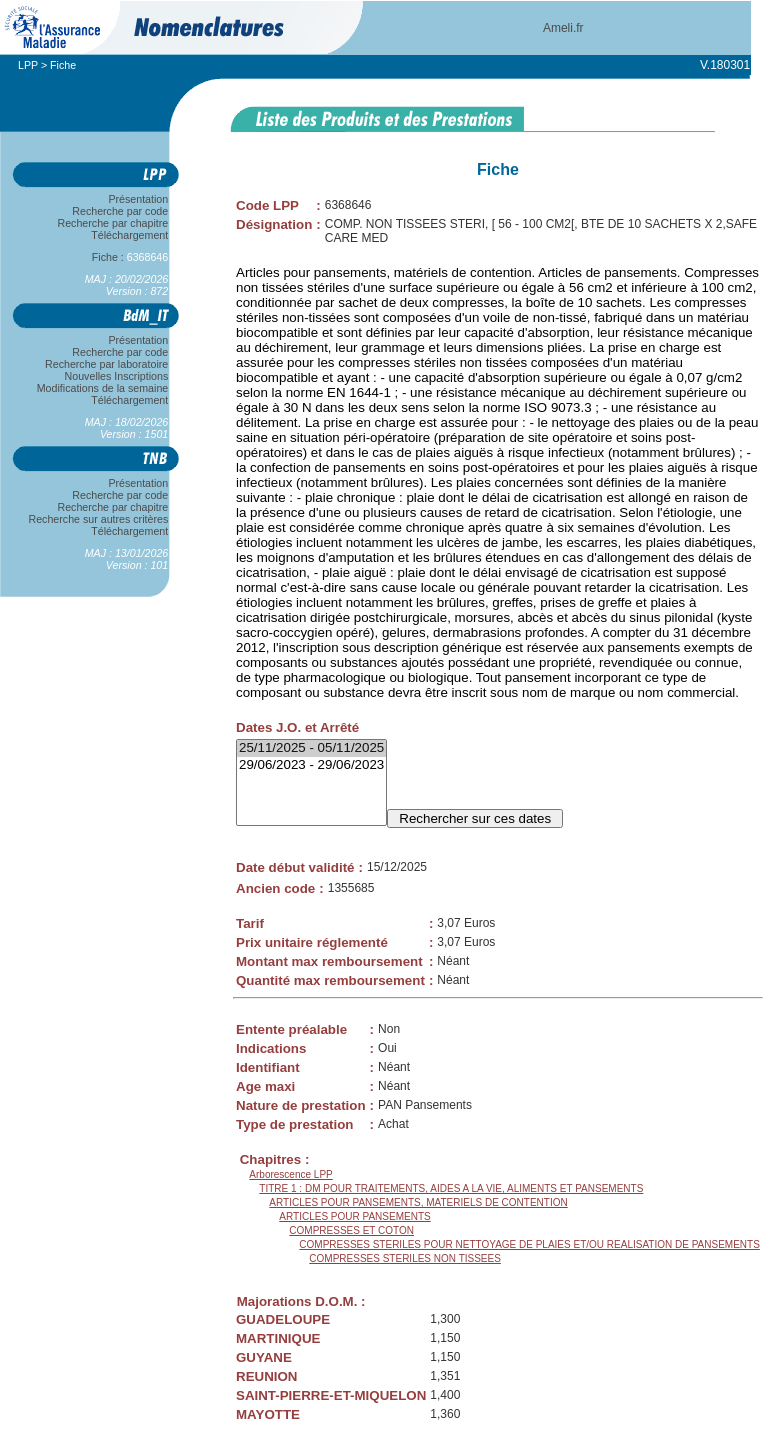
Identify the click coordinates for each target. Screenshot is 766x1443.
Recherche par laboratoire (106, 364)
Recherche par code (121, 211)
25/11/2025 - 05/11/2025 (311, 748)
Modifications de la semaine (102, 388)
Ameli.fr (563, 28)
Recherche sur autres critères (98, 519)
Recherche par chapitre (113, 223)
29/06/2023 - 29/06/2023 (311, 765)
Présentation (138, 199)
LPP (28, 65)
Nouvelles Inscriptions (116, 376)
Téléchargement (130, 235)
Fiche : (130, 257)
